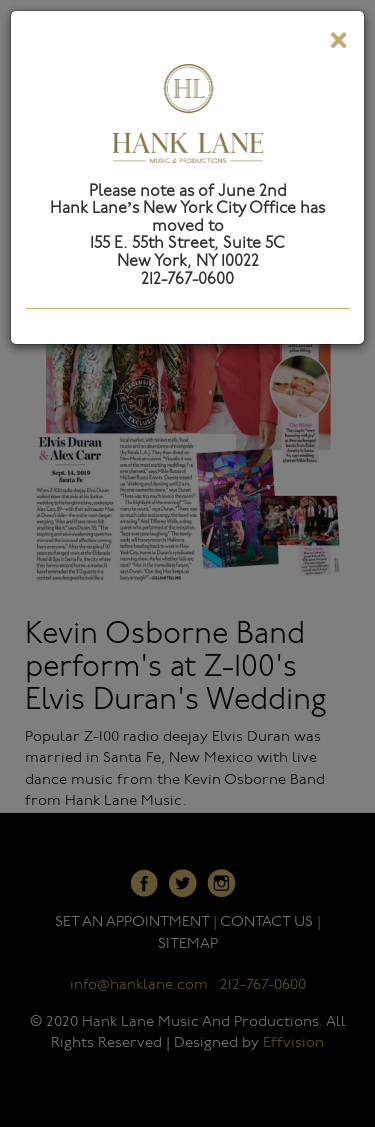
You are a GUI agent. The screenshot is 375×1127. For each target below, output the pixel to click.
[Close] (338, 44)
